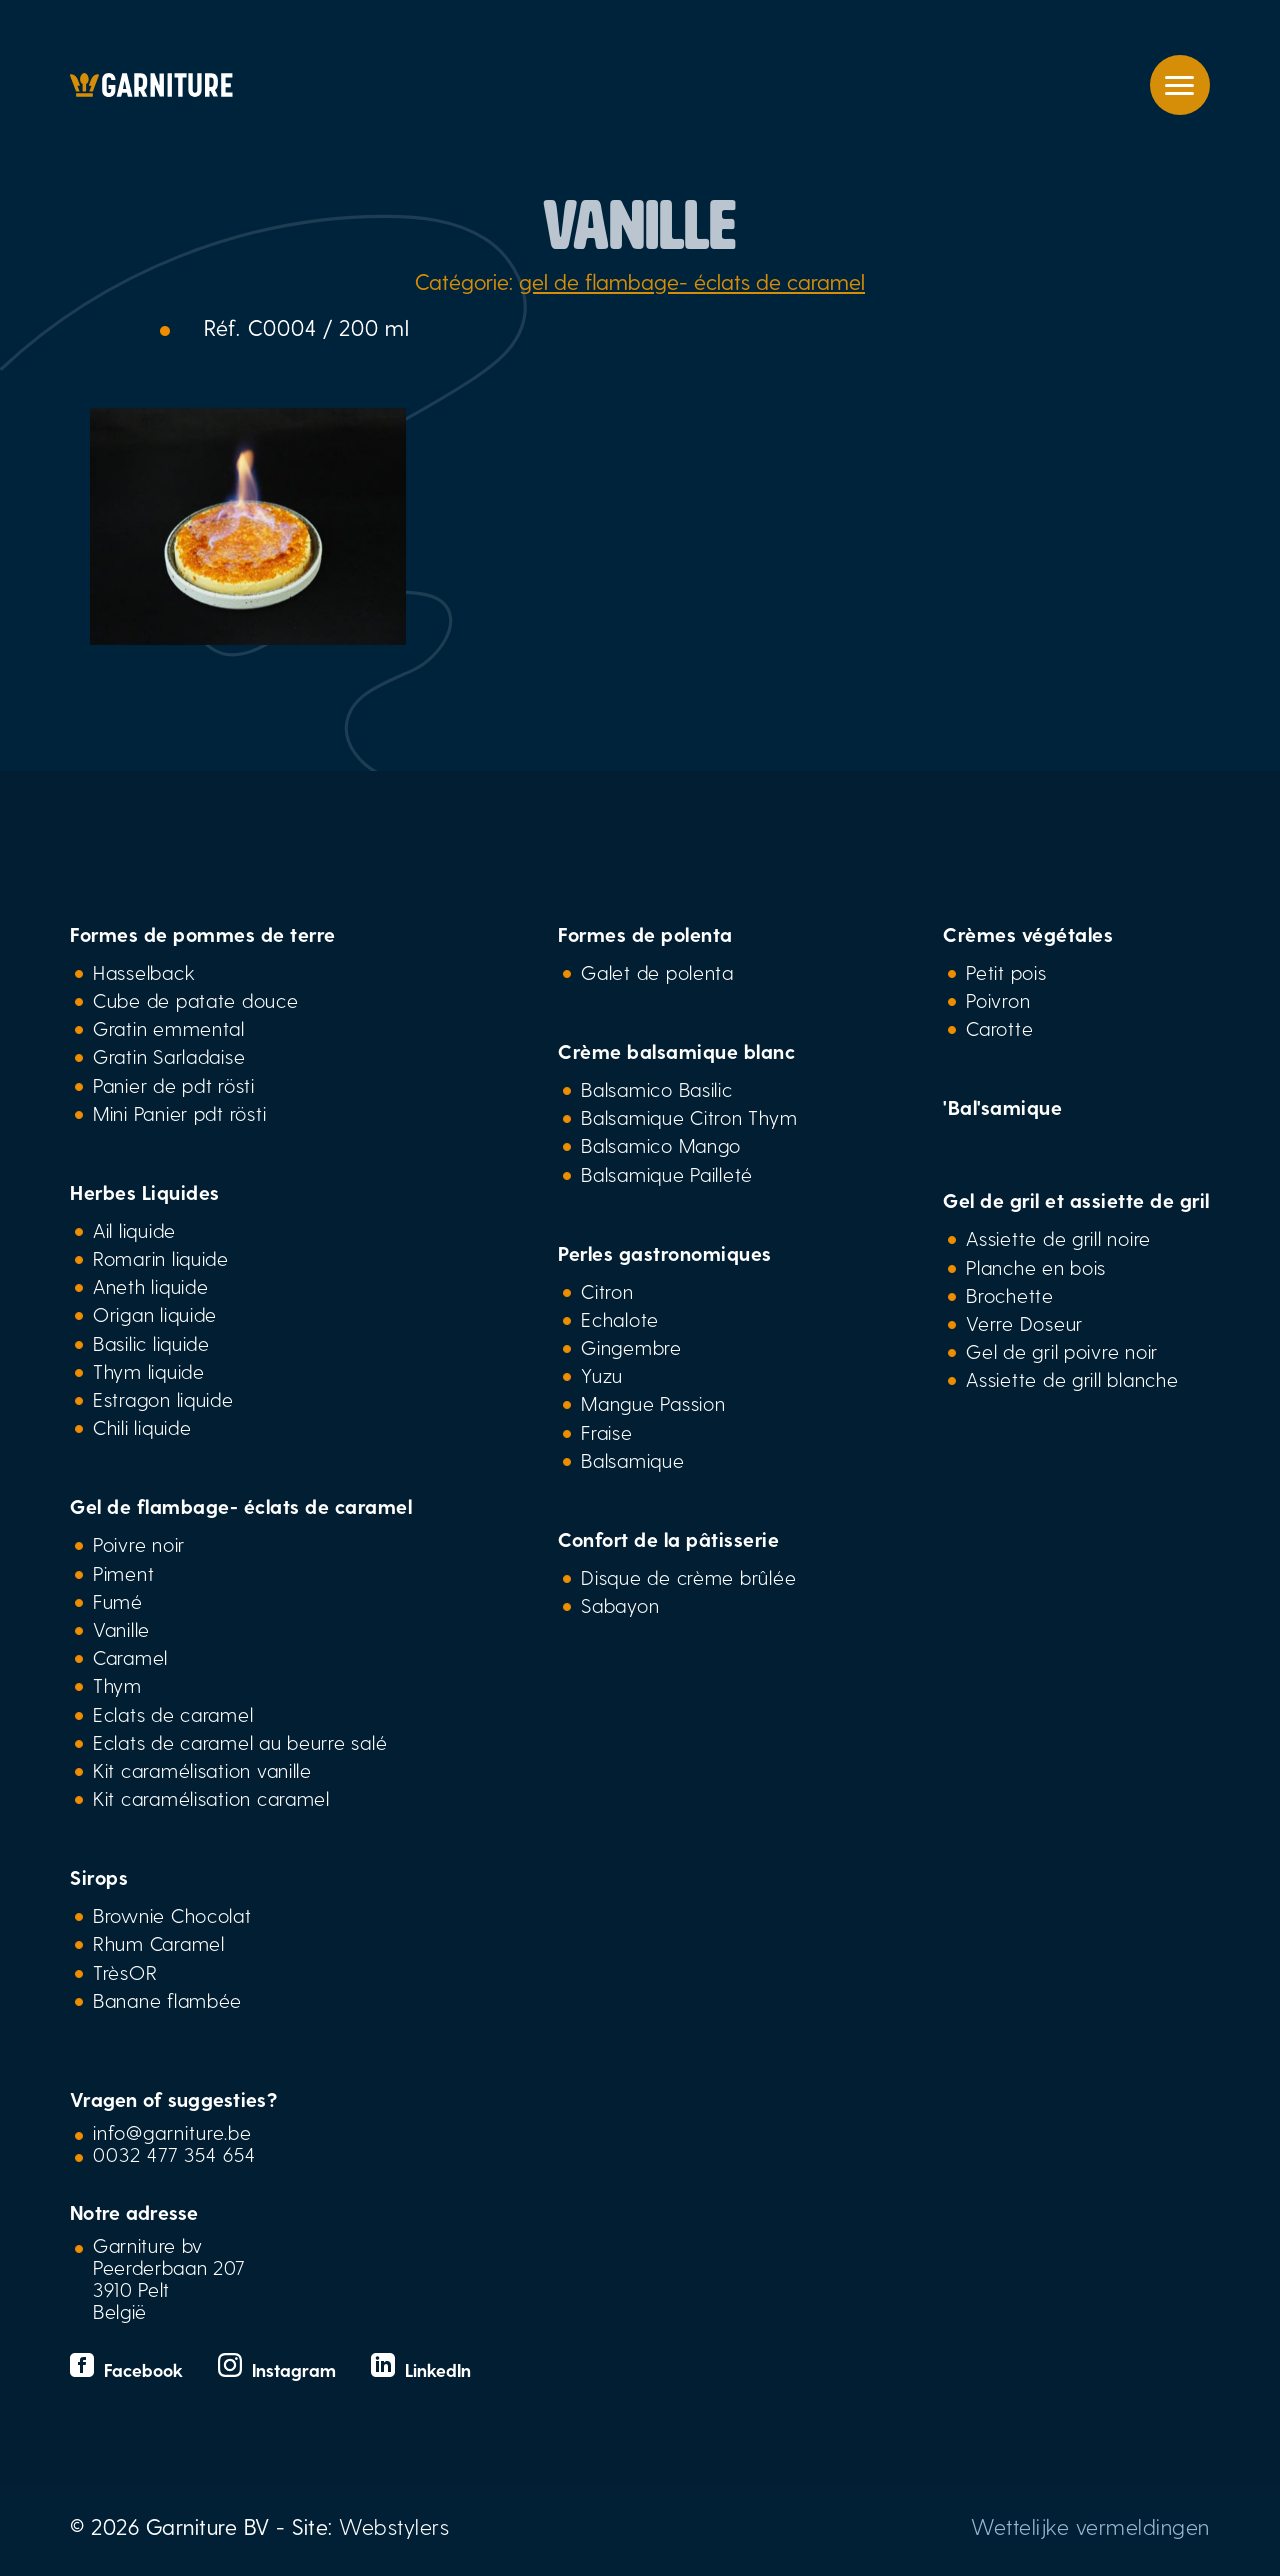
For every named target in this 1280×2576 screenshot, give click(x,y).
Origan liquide (155, 1314)
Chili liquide (142, 1427)
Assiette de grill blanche (1072, 1379)
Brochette (1010, 1295)
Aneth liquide (150, 1286)
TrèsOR (125, 1972)
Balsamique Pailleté (667, 1174)
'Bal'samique (1002, 1107)
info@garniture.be (172, 2132)
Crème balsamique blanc (676, 1051)
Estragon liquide (163, 1399)
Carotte (999, 1028)
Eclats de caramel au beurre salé (240, 1742)
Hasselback (144, 972)
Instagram (279, 2369)
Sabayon (620, 1605)
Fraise (606, 1432)
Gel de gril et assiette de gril (1076, 1200)
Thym (117, 1685)
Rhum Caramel (159, 1943)
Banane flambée (167, 2000)
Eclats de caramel (173, 1714)
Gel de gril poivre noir (1062, 1351)
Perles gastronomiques (665, 1253)
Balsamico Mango (661, 1145)
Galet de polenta (657, 972)
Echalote (620, 1319)
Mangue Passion (653, 1403)
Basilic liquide (151, 1343)
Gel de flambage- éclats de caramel (241, 1506)
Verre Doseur (1024, 1323)
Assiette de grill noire (1058, 1238)
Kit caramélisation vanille (202, 1770)
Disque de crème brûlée (688, 1577)
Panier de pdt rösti (174, 1085)
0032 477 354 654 (174, 2154)
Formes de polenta (645, 934)
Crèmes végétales (1028, 934)
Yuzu (602, 1375)
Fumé (118, 1601)
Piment (123, 1573)
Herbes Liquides (145, 1192)
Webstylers (394, 2526)
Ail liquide (134, 1230)
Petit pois (1006, 972)
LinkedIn (421, 2369)
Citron (607, 1291)
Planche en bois (1036, 1267)
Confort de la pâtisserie (668, 1539)
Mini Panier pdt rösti (179, 1113)
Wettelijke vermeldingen (1090, 2526)
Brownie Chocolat (172, 1915)
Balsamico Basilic (656, 1089)
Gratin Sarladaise (169, 1056)
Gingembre (631, 1347)
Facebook (129, 2369)
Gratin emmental (169, 1028)
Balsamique (632, 1460)
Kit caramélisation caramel (211, 1798)
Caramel (130, 1657)
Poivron (998, 1000)
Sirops (99, 1877)
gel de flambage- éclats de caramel (692, 281)
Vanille (121, 1629)
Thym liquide (149, 1371)
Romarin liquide (161, 1258)
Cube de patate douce (196, 1000)
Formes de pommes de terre (203, 934)
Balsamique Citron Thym (689, 1117)
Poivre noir (139, 1544)
